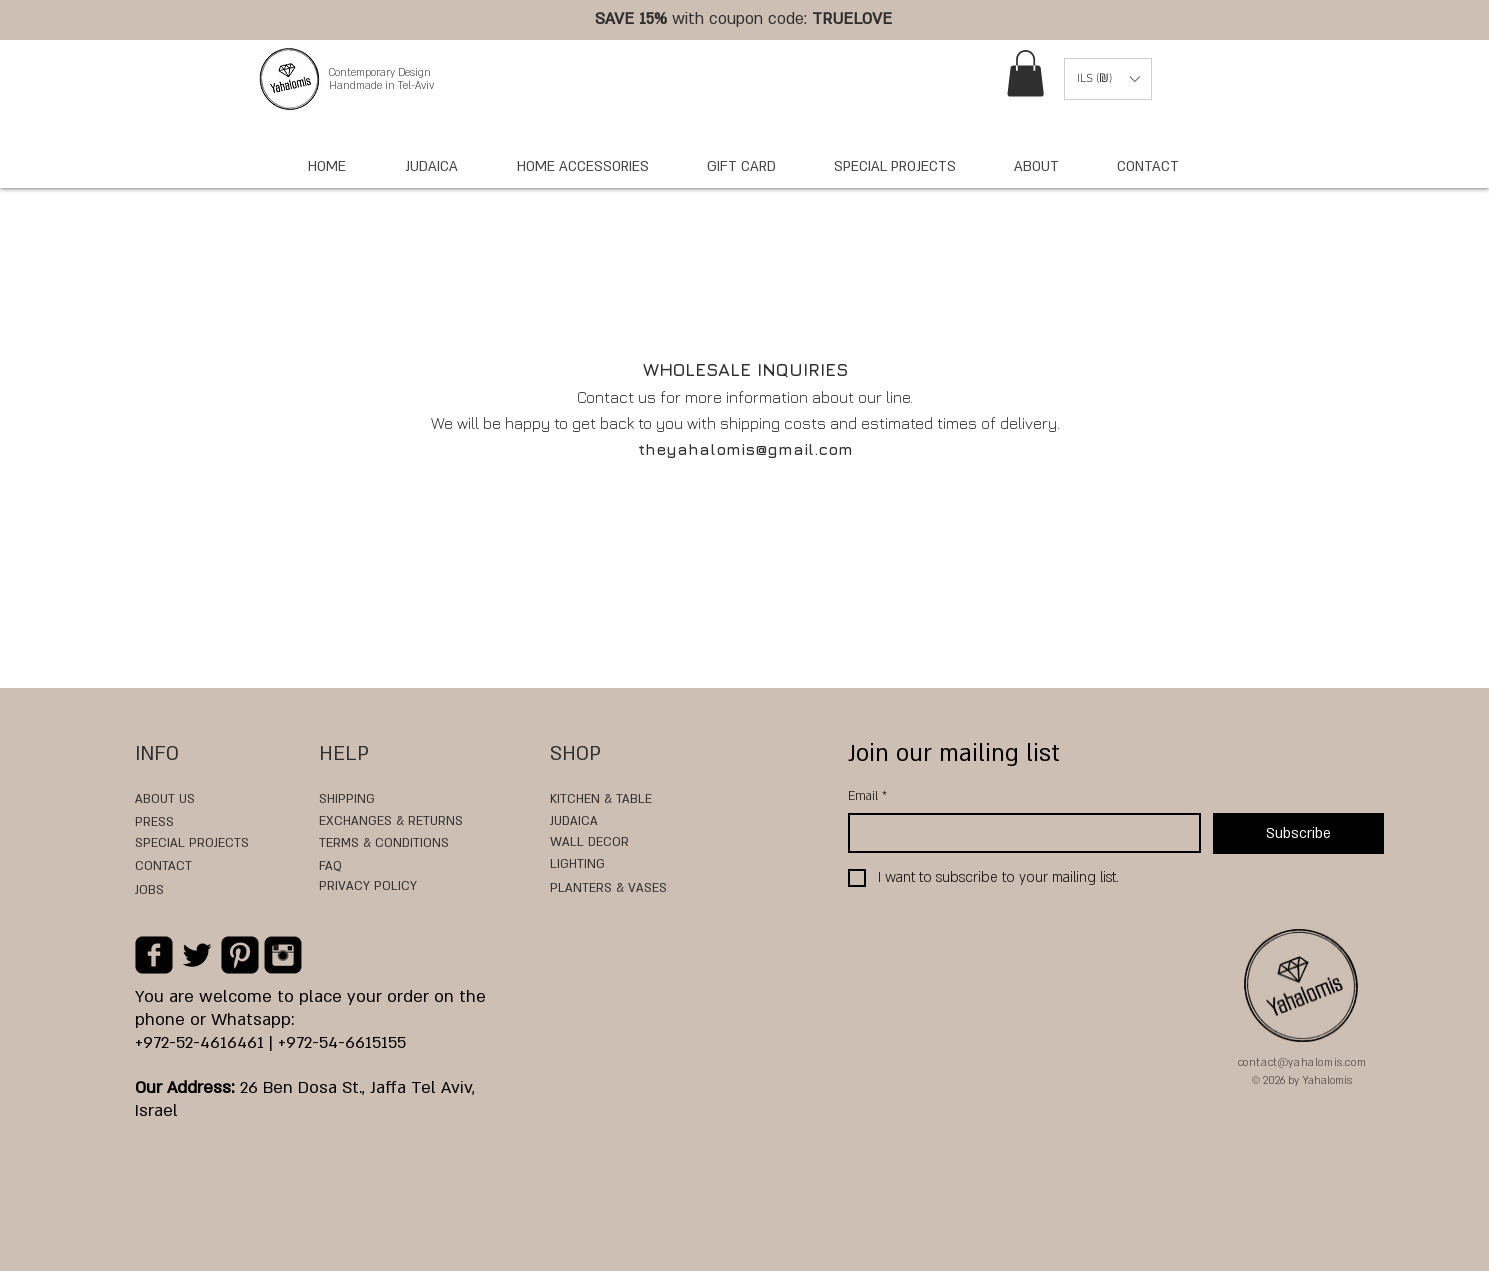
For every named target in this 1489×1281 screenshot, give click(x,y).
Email (867, 796)
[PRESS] (166, 823)
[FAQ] (378, 867)
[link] (1025, 73)
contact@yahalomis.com (1302, 1063)
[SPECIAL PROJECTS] (212, 844)
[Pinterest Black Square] (240, 955)
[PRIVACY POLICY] (378, 887)
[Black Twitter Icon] (197, 955)
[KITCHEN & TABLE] (601, 800)
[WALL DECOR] (633, 843)
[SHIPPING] (355, 800)
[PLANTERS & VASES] (608, 889)
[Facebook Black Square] (154, 955)
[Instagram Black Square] (283, 955)
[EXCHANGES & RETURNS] (391, 822)
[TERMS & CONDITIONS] (399, 844)
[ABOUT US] (165, 800)
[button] (1108, 79)
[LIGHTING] (582, 865)
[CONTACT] (165, 867)
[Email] (1018, 833)
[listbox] (1108, 79)
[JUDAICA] (576, 822)
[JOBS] (165, 891)
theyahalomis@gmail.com (745, 449)
